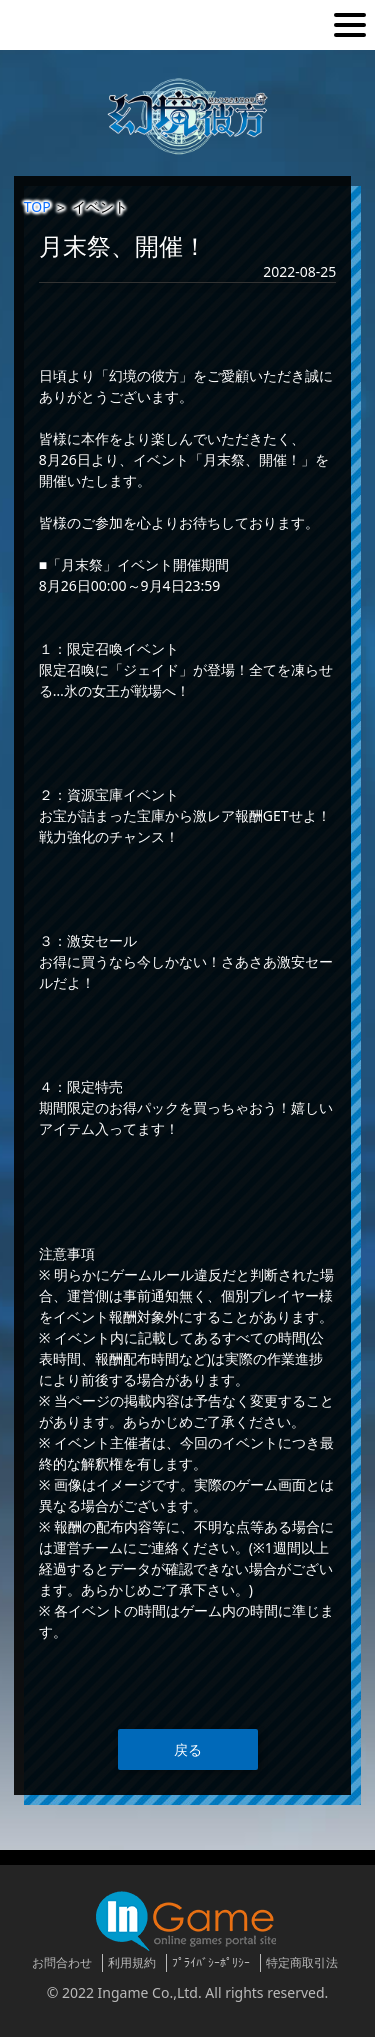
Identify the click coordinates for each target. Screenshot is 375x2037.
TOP (37, 206)
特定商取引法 (302, 1962)
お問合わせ (62, 1962)
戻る (188, 1749)
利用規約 (132, 1962)
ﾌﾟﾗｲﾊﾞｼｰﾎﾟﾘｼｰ (211, 1962)
